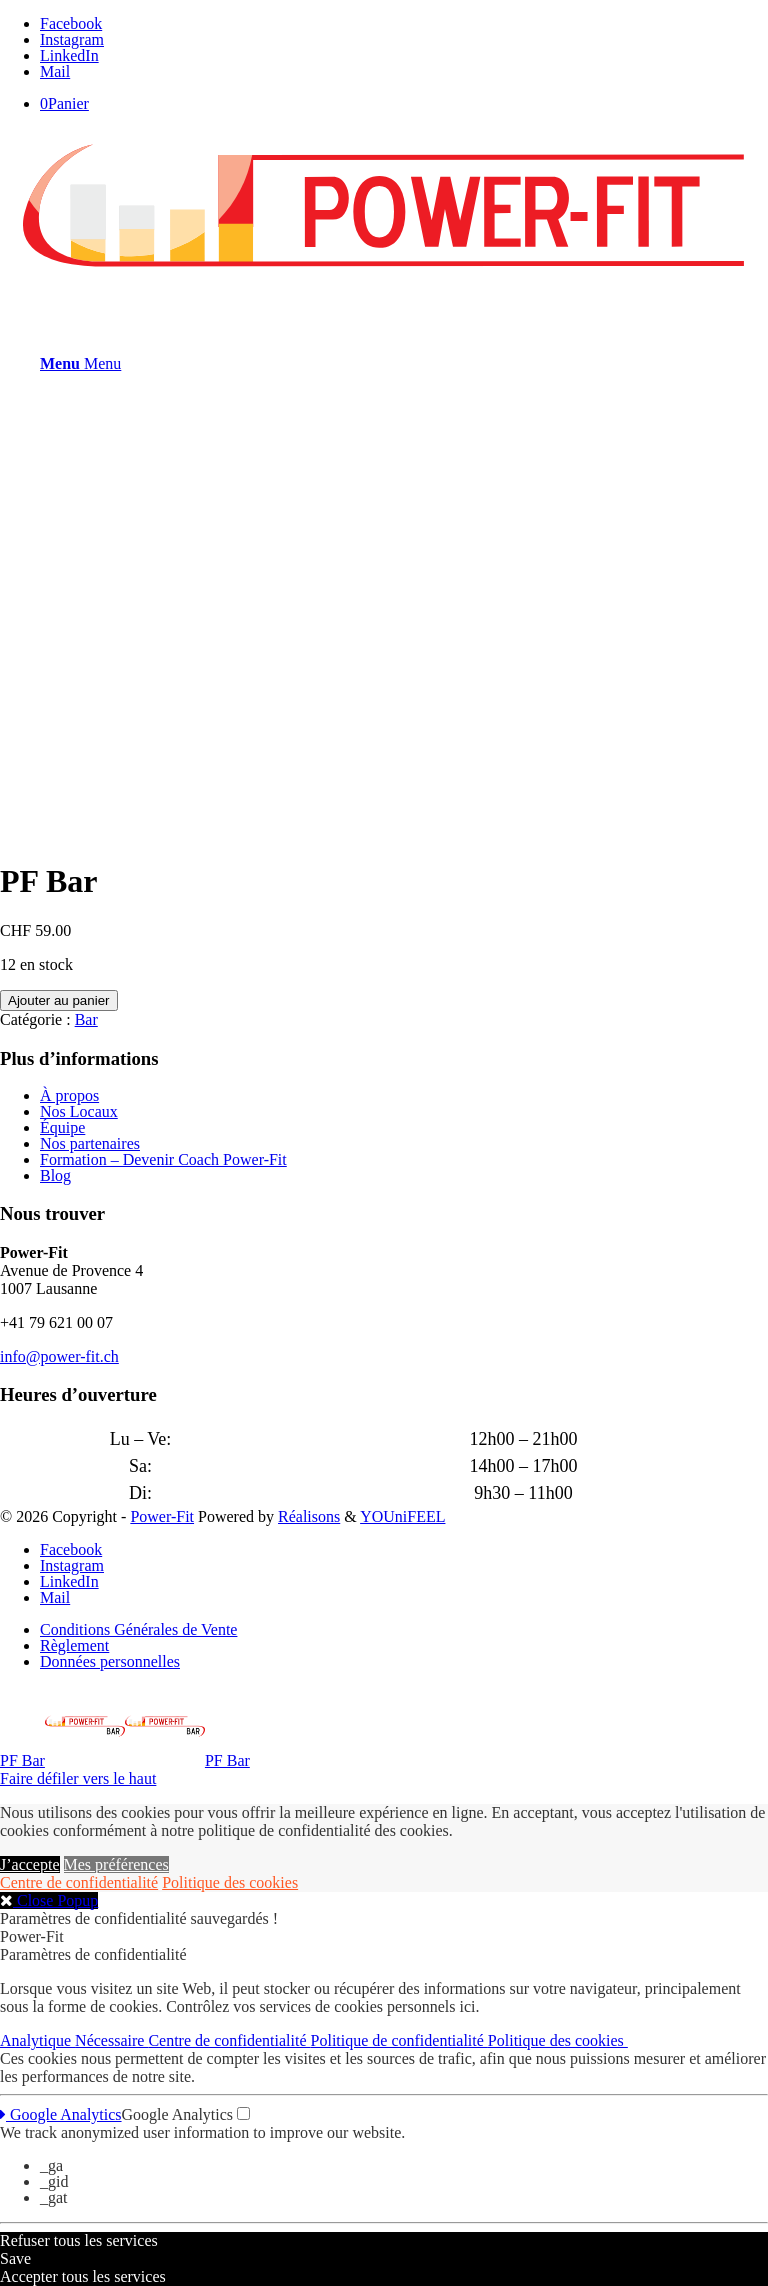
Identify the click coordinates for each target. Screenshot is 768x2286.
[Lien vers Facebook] (71, 23)
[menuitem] (404, 1630)
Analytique (37, 2040)
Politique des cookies (230, 1882)
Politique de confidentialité (399, 2040)
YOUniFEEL (402, 1516)
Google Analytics (61, 2114)
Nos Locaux (79, 1111)
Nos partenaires (90, 1143)
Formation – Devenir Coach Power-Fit (163, 1159)
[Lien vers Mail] (55, 71)
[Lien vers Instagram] (72, 39)
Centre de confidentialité (79, 1882)
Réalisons (309, 1516)
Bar (86, 1019)
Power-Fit (162, 1516)
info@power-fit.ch (59, 1356)
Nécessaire (111, 2040)
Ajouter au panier (59, 1000)
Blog (55, 1175)
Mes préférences (116, 1864)
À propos (69, 1095)
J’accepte (30, 1864)
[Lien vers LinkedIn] (69, 55)
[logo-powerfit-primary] (384, 277)
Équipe (62, 1127)
